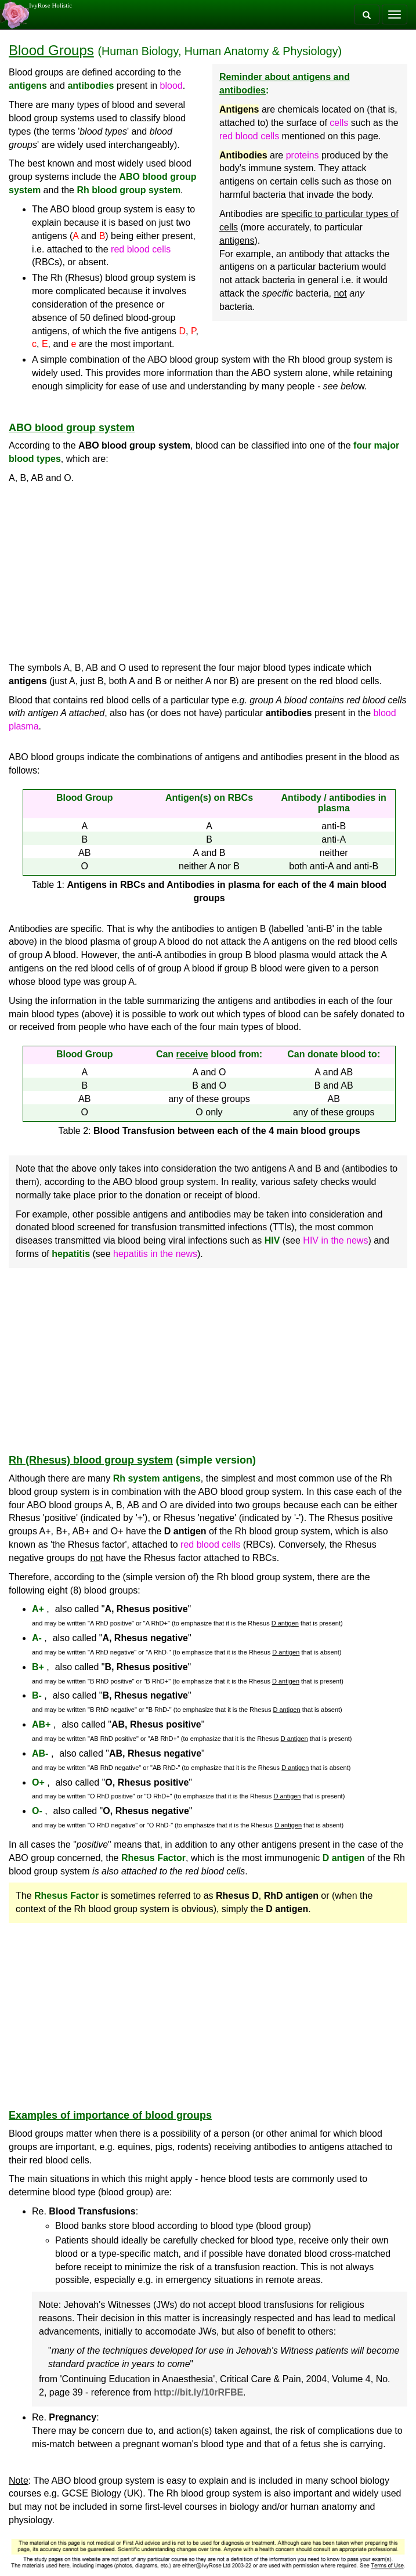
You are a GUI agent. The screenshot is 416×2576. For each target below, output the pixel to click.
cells (339, 123)
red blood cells (249, 136)
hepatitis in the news (155, 1254)
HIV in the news (335, 1240)
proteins (302, 155)
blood (171, 86)
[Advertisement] (208, 573)
